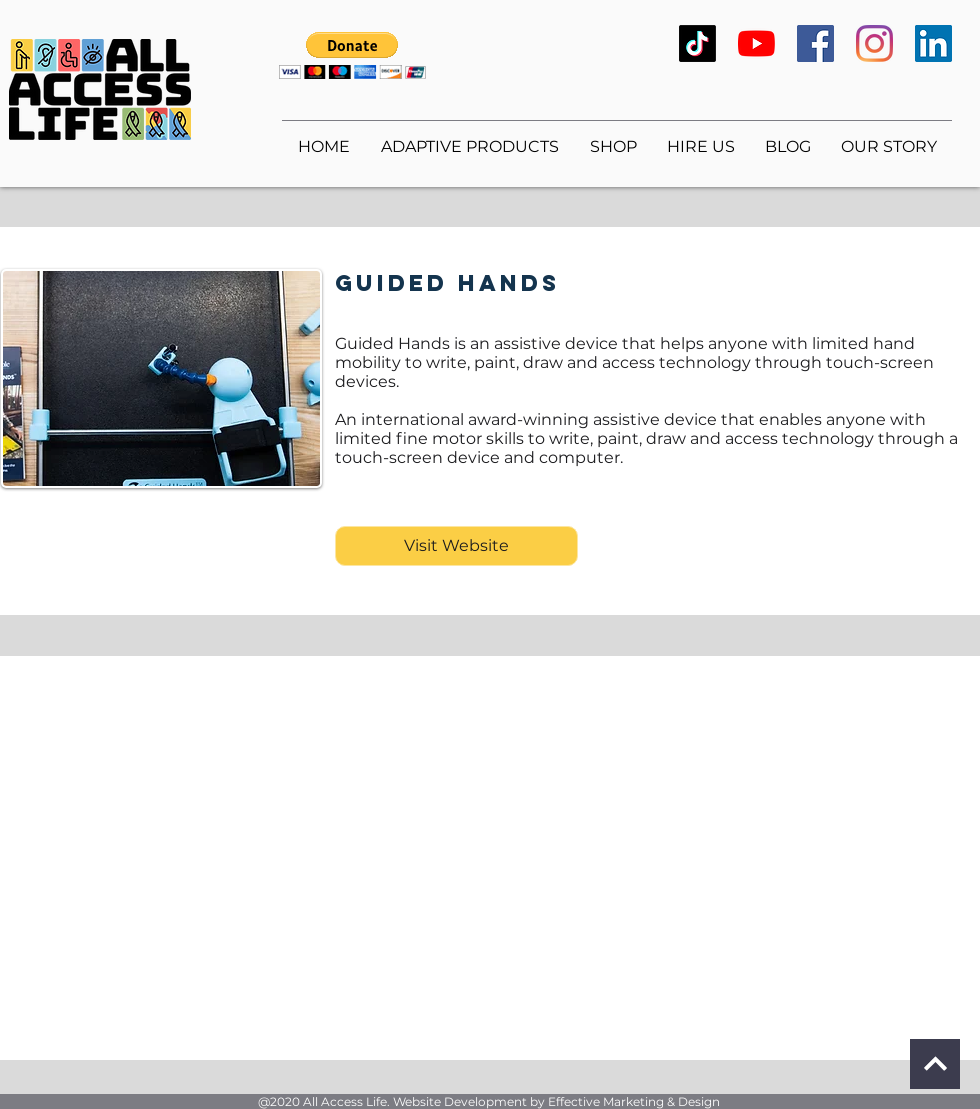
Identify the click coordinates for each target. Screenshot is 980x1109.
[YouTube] (756, 43)
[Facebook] (815, 43)
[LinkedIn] (933, 43)
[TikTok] (697, 43)
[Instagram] (874, 43)
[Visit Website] (456, 546)
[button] (352, 55)
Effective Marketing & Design (634, 1101)
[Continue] (935, 1064)
